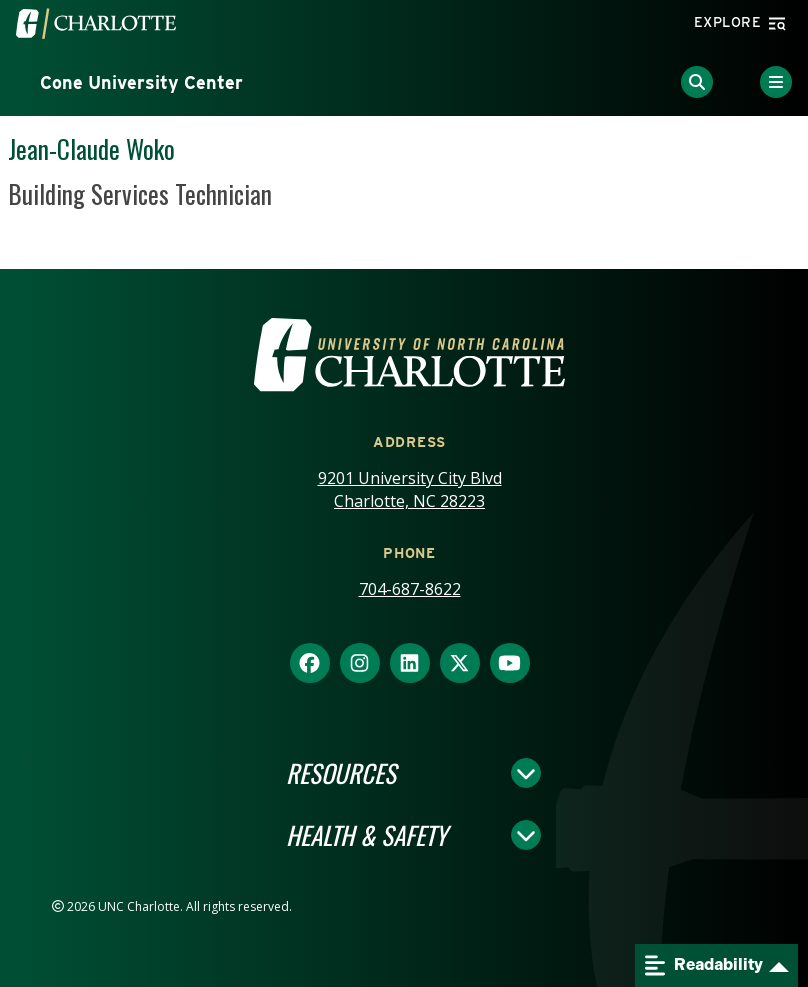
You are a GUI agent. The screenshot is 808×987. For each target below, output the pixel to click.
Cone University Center (141, 82)
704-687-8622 (410, 589)
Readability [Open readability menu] (704, 965)
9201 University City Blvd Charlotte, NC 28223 (410, 489)
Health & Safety (366, 835)
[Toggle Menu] (776, 82)
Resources (341, 773)
